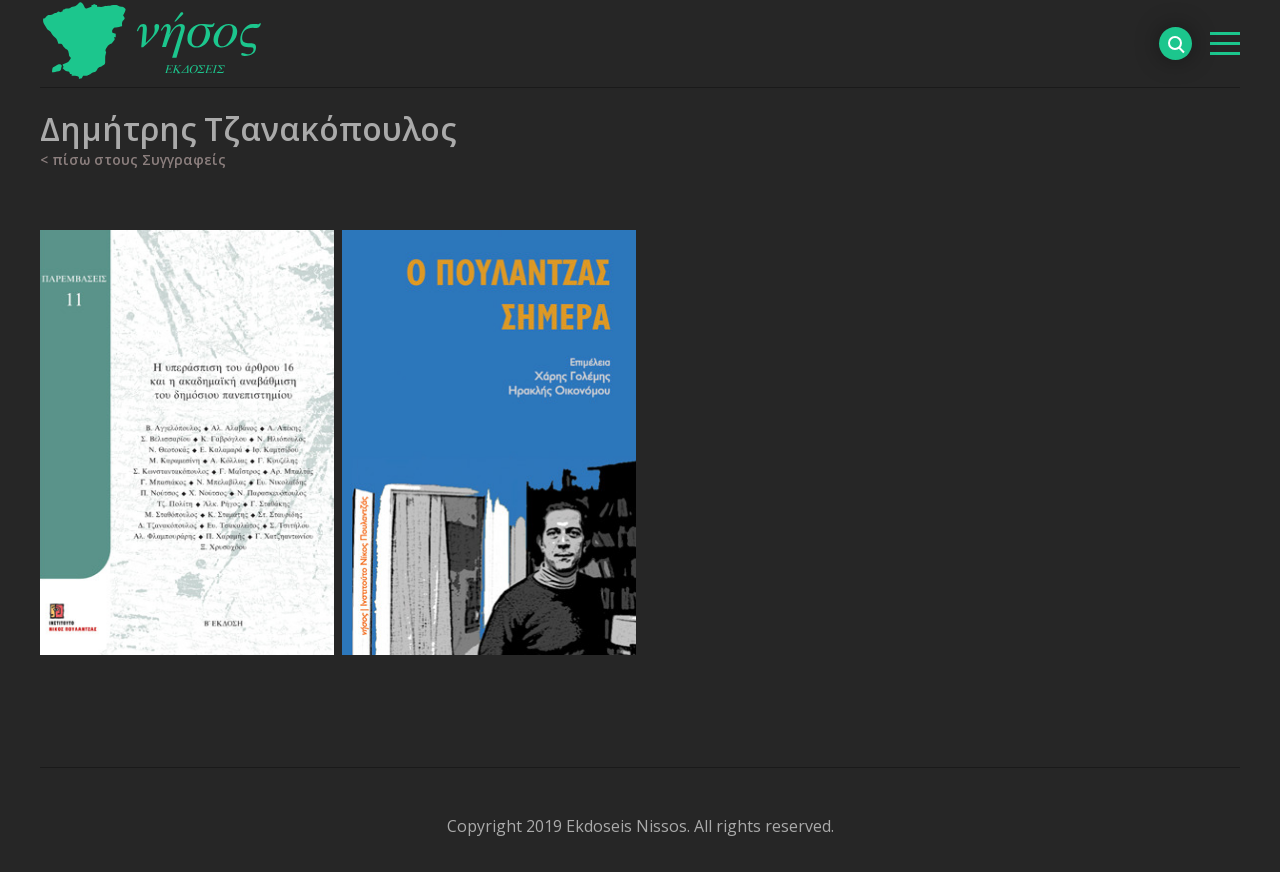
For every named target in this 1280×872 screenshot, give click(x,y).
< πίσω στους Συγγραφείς (133, 159)
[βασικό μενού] (1225, 43)
